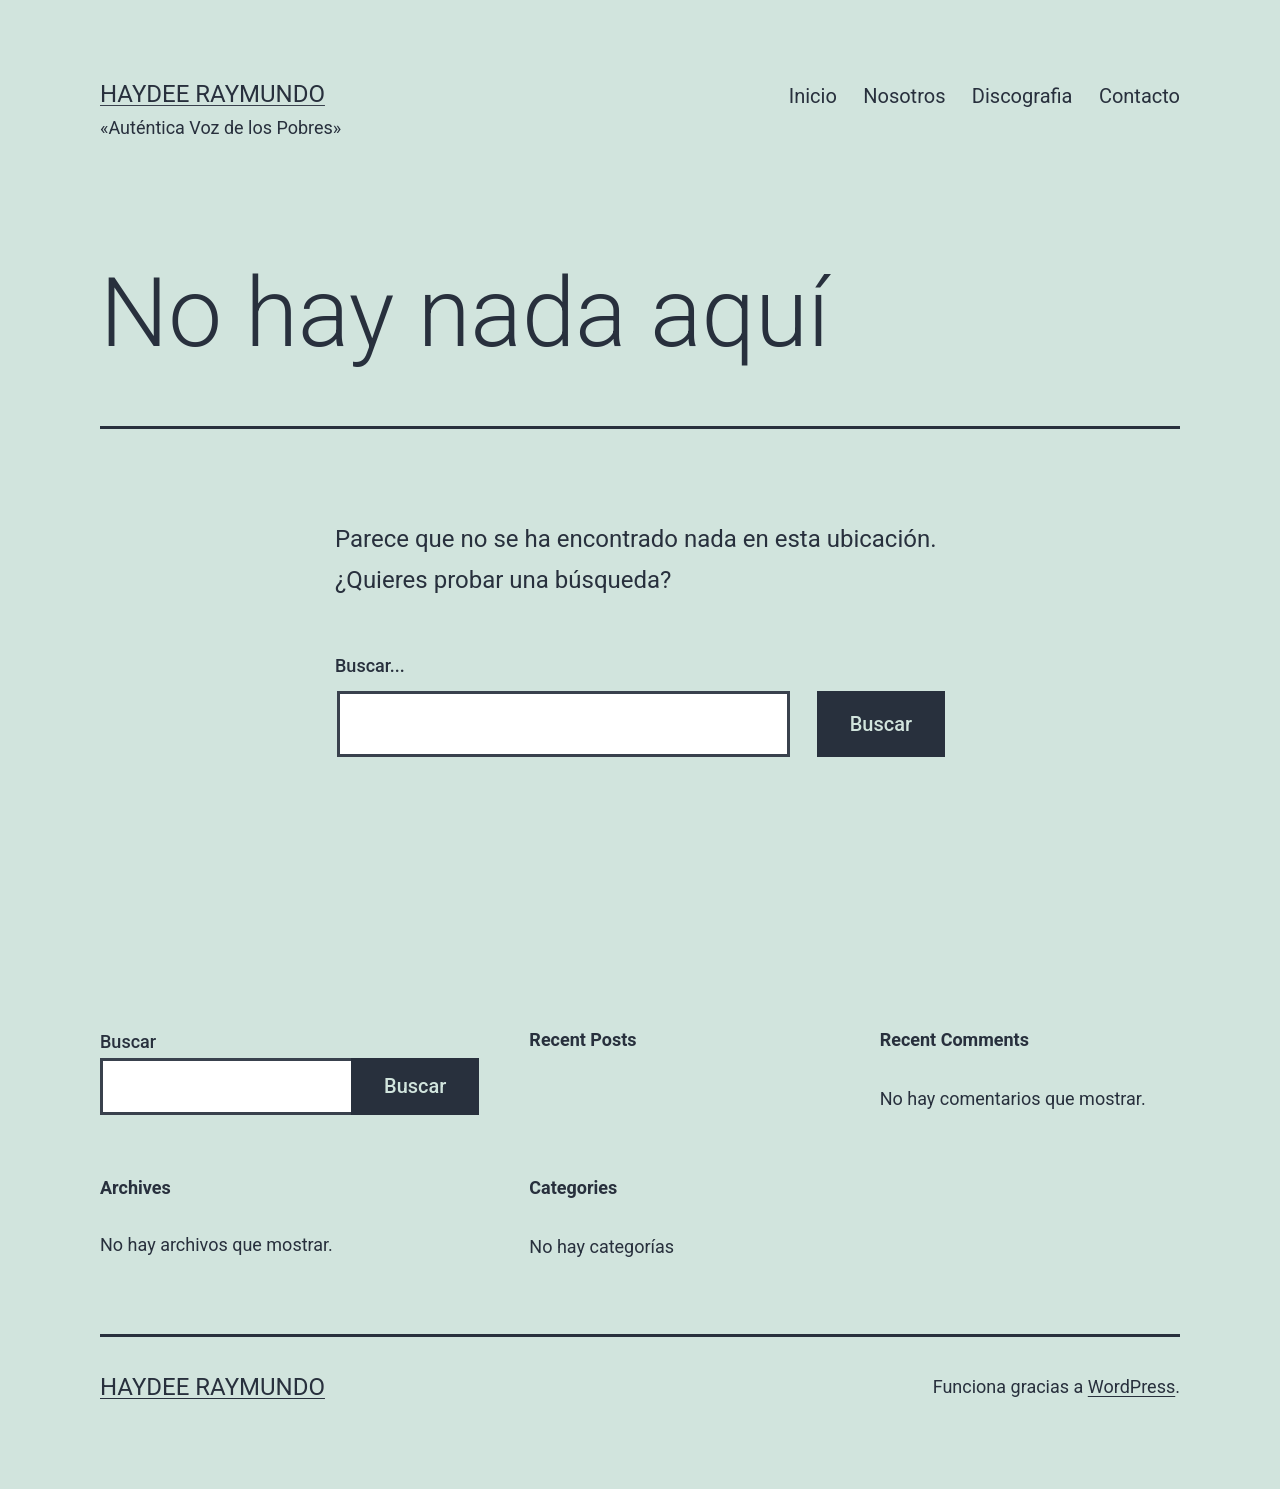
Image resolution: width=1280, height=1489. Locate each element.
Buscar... (370, 665)
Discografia (1022, 96)
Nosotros (904, 96)
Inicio (813, 96)
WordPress (1131, 1386)
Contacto (1139, 96)
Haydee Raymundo (212, 94)
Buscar (128, 1041)
